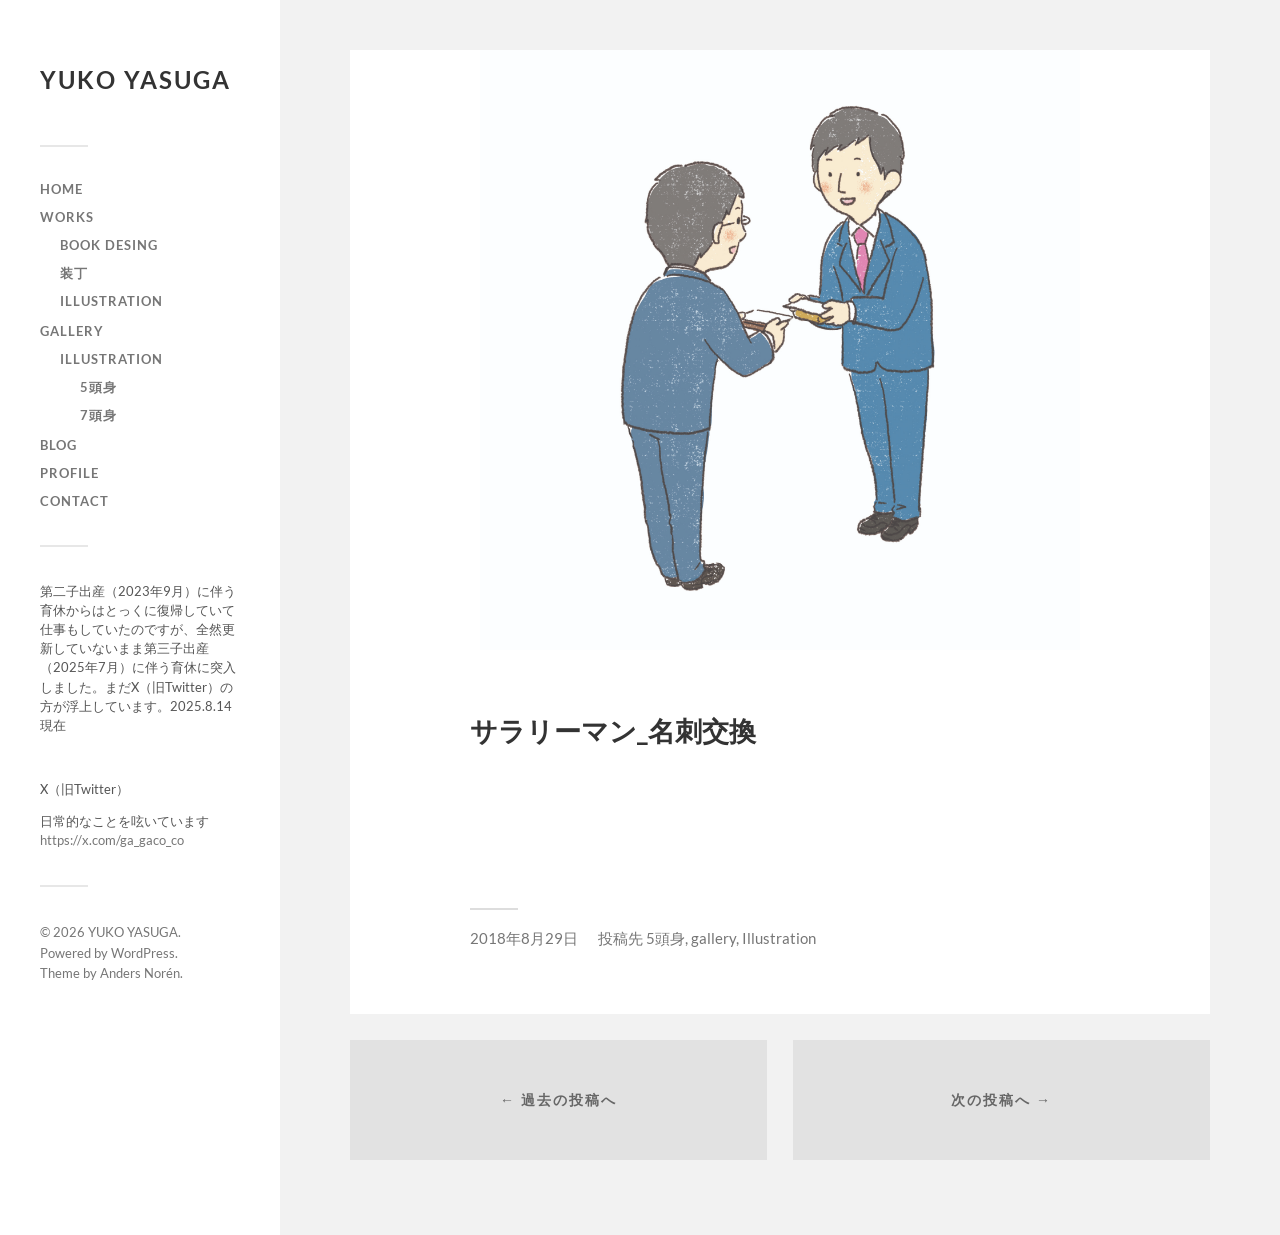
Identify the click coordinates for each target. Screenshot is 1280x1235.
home (61, 189)
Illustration (111, 359)
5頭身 (98, 387)
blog (58, 445)
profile (69, 473)
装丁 (74, 273)
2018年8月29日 (524, 938)
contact (74, 501)
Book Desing (109, 245)
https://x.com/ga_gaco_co (112, 840)
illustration (111, 301)
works (67, 217)
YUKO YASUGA (135, 79)
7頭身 (98, 415)
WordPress (143, 953)
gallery (72, 331)
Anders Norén (140, 973)
